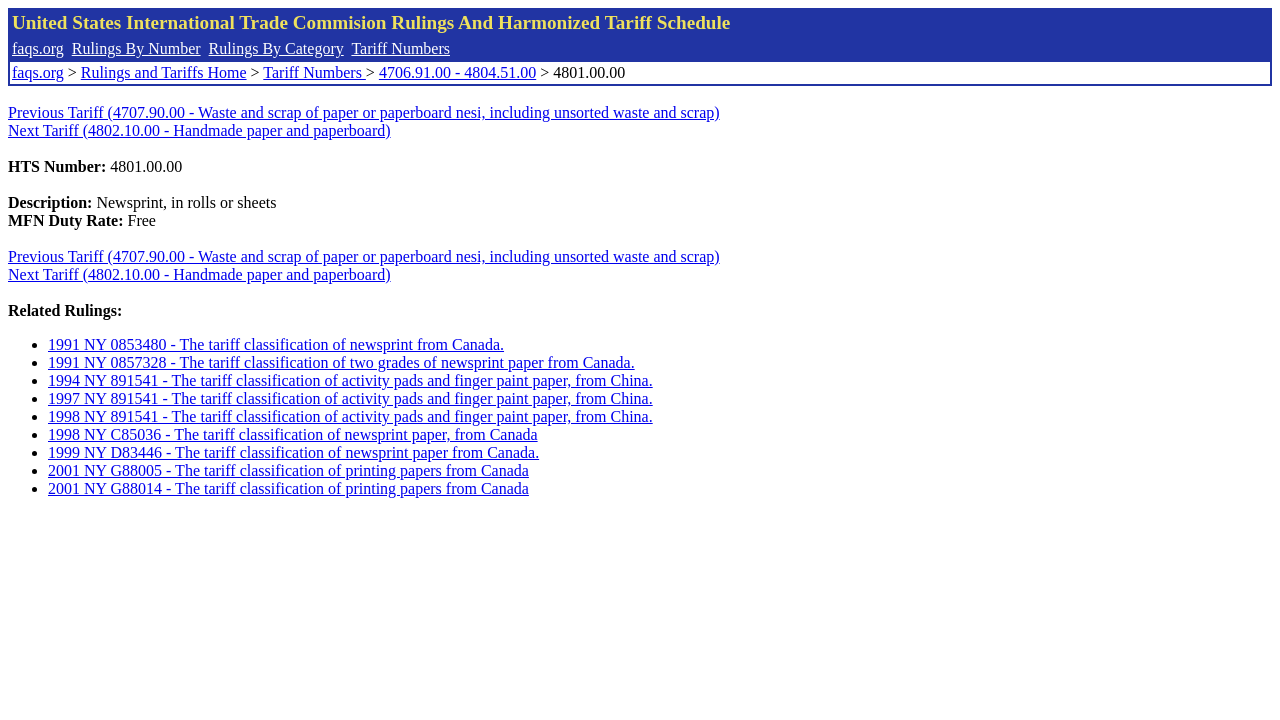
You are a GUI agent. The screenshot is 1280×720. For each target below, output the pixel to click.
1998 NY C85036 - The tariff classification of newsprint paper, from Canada (293, 434)
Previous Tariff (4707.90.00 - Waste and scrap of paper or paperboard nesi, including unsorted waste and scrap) (364, 112)
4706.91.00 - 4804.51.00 (457, 72)
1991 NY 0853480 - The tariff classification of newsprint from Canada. (276, 344)
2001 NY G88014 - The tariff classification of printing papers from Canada (288, 488)
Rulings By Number (136, 48)
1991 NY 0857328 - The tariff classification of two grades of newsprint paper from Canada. (341, 362)
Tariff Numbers (400, 48)
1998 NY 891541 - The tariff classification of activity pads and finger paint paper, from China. (350, 416)
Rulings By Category (276, 48)
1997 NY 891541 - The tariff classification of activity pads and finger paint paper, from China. (350, 398)
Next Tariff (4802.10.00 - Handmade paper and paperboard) (199, 130)
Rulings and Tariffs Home (164, 72)
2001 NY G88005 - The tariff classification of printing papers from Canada (288, 470)
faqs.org (38, 48)
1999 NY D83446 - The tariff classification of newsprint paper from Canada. (293, 452)
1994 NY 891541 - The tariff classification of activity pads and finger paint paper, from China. (350, 380)
